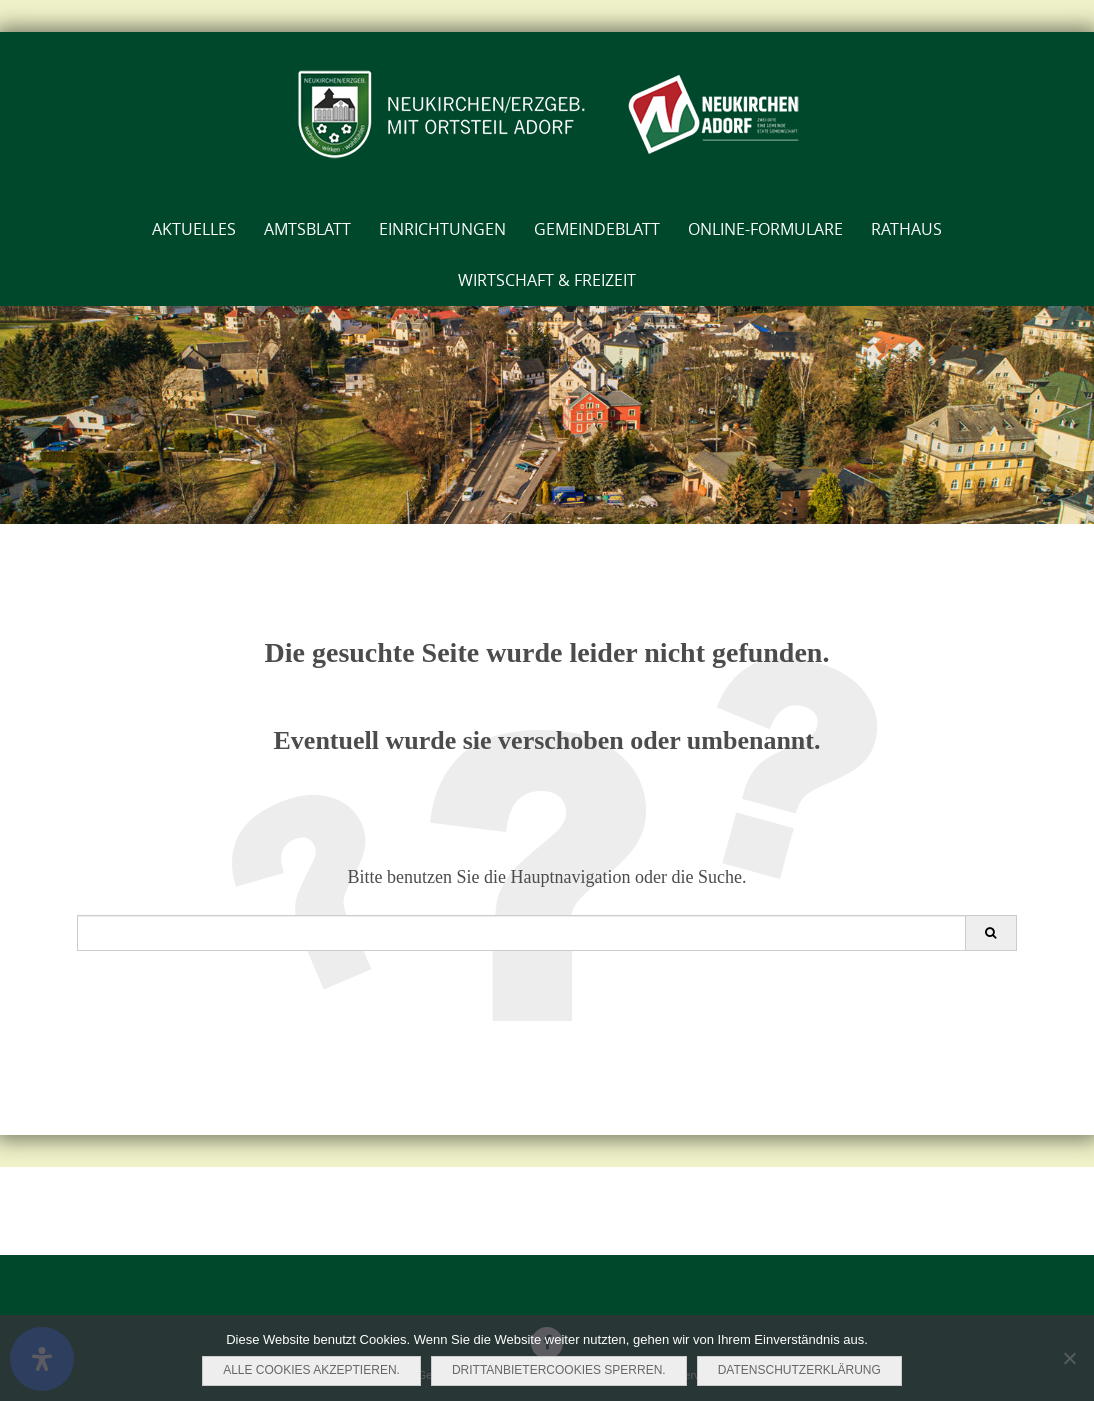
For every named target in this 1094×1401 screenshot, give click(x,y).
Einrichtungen (442, 229)
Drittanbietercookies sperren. (559, 1370)
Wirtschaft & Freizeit (547, 280)
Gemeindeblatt (597, 229)
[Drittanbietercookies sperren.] (1069, 1358)
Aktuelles (194, 229)
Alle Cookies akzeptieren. (311, 1370)
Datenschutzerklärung (799, 1370)
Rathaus (906, 229)
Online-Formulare (765, 229)
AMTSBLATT (307, 229)
